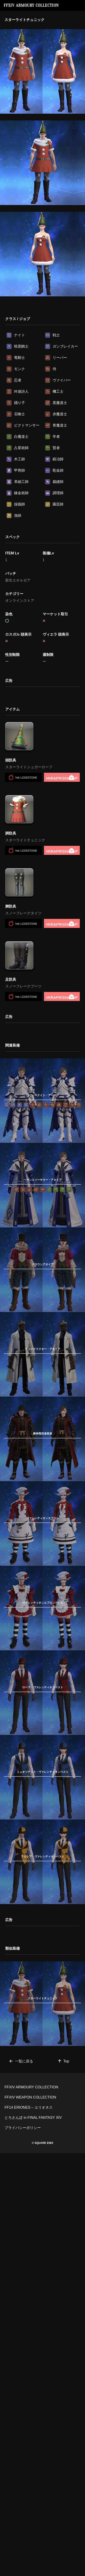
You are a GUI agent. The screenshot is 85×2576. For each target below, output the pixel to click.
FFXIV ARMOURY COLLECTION (31, 5)
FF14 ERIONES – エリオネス (29, 2446)
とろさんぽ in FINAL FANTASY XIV (33, 2456)
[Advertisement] (42, 736)
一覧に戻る (21, 2315)
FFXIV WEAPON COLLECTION (30, 2436)
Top (63, 2315)
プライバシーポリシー (23, 2466)
